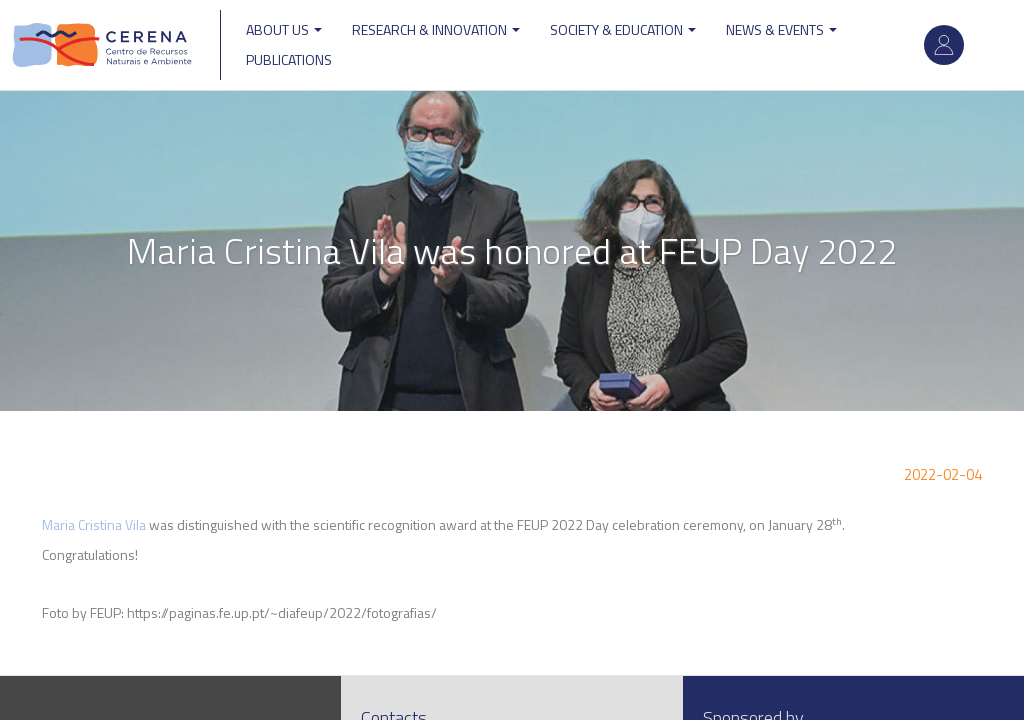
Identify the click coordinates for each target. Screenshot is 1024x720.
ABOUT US (284, 29)
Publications (289, 59)
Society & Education (623, 29)
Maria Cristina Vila (94, 524)
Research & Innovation (436, 29)
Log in (944, 45)
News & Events (781, 29)
